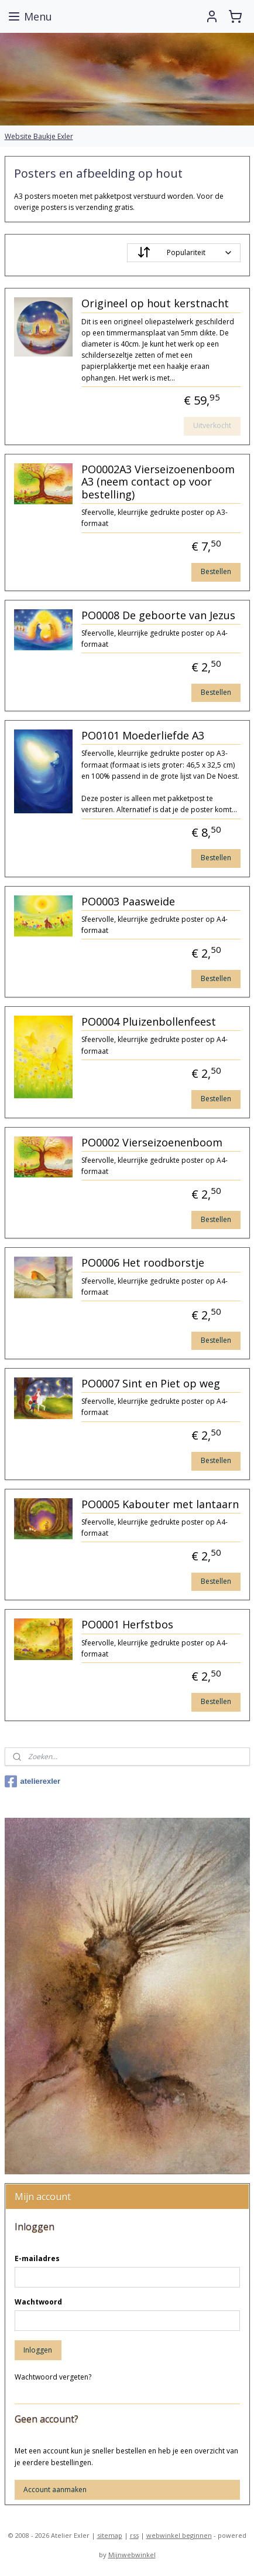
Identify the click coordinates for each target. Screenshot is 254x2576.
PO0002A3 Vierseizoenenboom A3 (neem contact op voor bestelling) (158, 482)
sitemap (109, 2535)
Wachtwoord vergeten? (53, 2377)
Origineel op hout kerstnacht (155, 304)
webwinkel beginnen (179, 2535)
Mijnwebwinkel (132, 2554)
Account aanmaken (55, 2489)
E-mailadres (37, 2258)
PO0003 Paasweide (128, 901)
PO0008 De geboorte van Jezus (158, 615)
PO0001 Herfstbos (127, 1625)
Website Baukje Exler (39, 136)
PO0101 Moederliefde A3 (142, 736)
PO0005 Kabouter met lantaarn (160, 1504)
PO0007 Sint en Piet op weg (150, 1383)
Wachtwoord (38, 2302)
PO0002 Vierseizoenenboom (151, 1142)
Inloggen (37, 2350)
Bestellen (216, 572)
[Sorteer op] (184, 253)
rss (134, 2535)
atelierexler (33, 1781)
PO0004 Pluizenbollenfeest (148, 1022)
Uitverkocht (212, 426)
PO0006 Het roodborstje (142, 1263)
